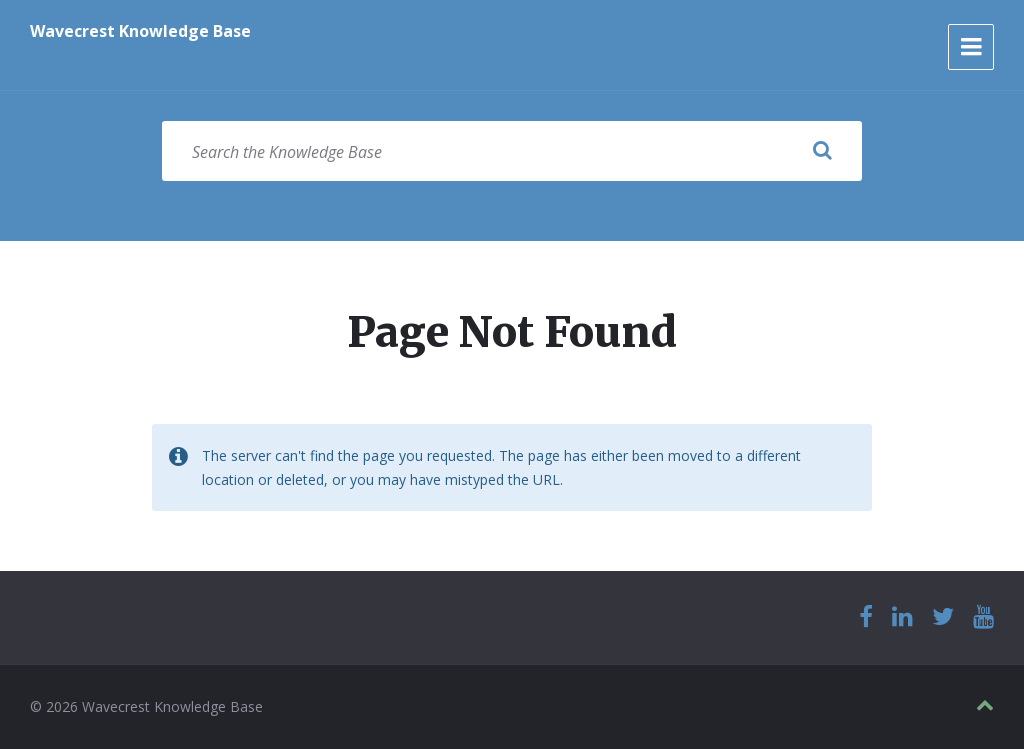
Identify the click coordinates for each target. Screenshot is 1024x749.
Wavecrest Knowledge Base (140, 31)
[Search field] (512, 151)
